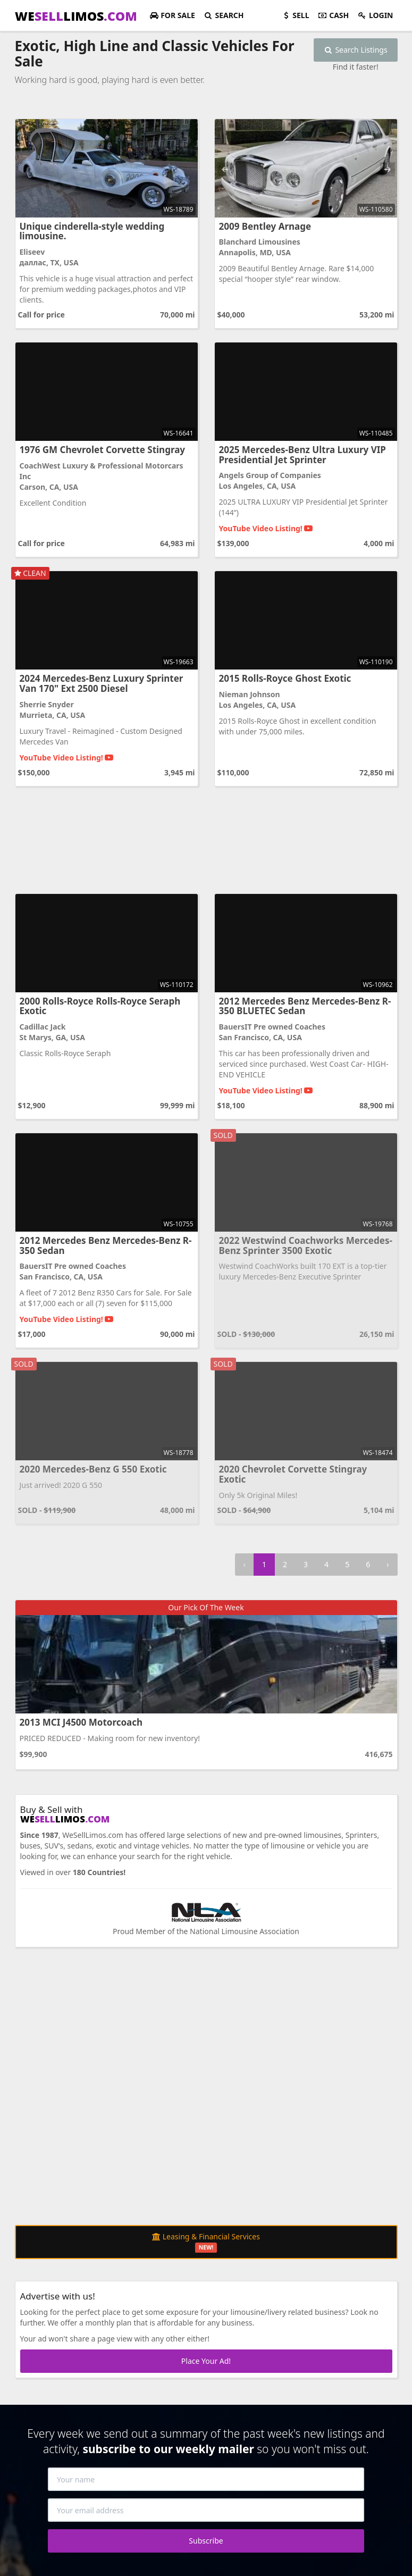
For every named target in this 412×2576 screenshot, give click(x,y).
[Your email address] (206, 2510)
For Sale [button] (172, 15)
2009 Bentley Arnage (265, 226)
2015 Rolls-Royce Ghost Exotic (285, 678)
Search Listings (356, 50)
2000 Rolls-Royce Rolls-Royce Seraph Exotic (100, 1006)
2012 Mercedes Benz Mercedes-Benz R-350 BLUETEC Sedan (305, 1006)
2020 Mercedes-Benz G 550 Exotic (93, 1469)
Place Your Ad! (206, 2361)
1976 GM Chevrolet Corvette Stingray (103, 450)
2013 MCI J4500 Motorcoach (81, 1722)
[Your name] (206, 2479)
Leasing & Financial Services (206, 2242)
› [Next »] (387, 1564)
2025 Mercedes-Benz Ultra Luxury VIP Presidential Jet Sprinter (302, 455)
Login (375, 15)
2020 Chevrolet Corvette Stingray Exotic (293, 1474)
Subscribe (206, 2541)
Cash (333, 15)
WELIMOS (76, 15)
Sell (295, 15)
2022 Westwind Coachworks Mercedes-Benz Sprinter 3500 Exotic (305, 1245)
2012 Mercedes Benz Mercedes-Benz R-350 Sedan (106, 1245)
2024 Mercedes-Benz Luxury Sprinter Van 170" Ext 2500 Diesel (101, 683)
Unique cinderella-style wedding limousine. (92, 231)
